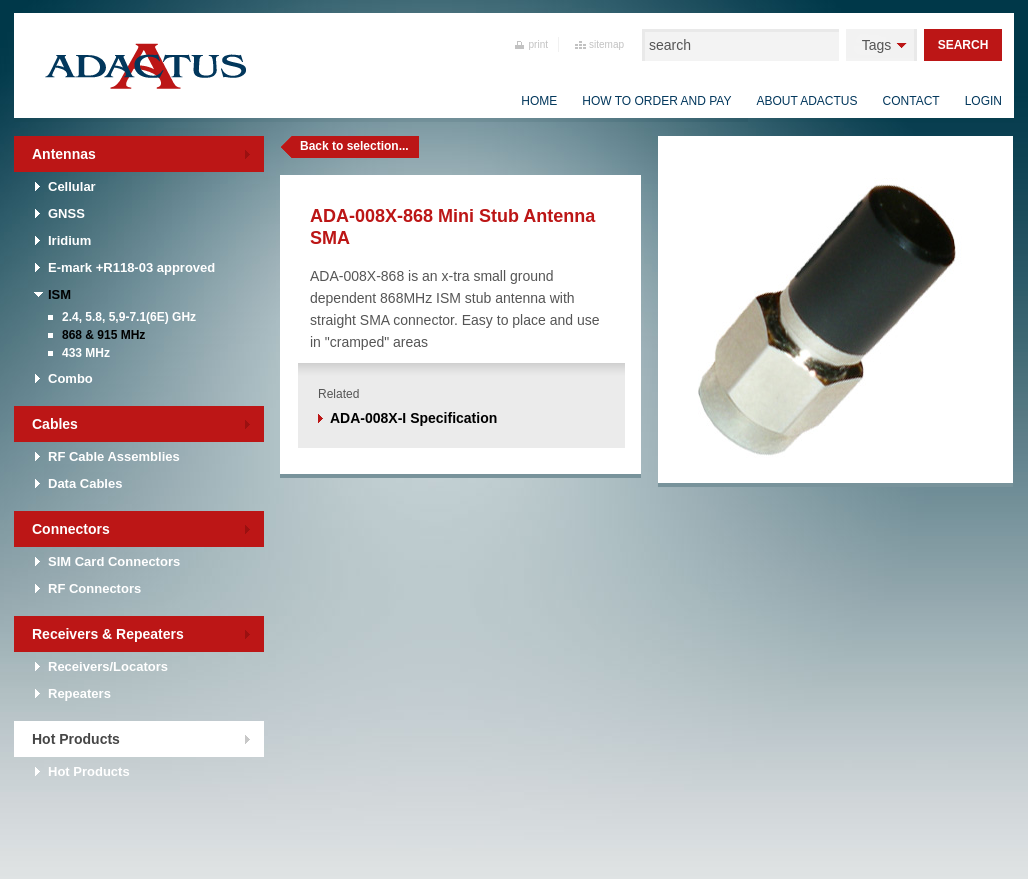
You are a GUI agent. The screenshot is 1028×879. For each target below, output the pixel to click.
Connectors (71, 529)
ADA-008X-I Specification (413, 418)
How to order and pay (656, 101)
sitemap (606, 44)
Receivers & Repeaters (108, 634)
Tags (877, 45)
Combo (70, 378)
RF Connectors (94, 588)
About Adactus (806, 101)
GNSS (66, 213)
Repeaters (79, 693)
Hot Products (76, 739)
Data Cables (85, 483)
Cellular (72, 186)
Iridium (69, 240)
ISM (59, 294)
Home (539, 101)
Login (983, 101)
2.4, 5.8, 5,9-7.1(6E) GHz (129, 317)
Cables (55, 424)
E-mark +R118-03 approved (131, 267)
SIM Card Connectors (114, 561)
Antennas (64, 154)
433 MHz (86, 353)
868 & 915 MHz (103, 335)
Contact (911, 101)
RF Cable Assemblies (114, 456)
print (538, 44)
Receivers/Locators (108, 666)
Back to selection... (354, 146)
